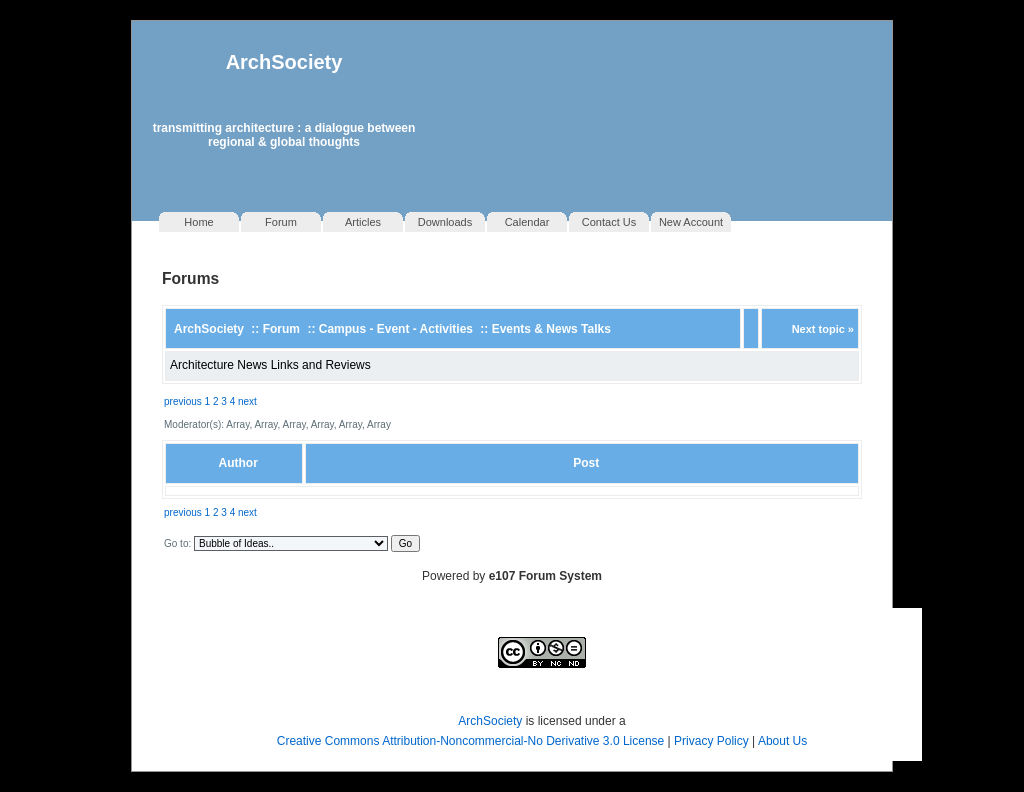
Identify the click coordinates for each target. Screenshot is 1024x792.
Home (198, 222)
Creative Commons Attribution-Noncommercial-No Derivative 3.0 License (470, 741)
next (247, 401)
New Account (691, 222)
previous (183, 401)
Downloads (445, 222)
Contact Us (609, 222)
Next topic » (823, 329)
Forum (281, 222)
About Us (782, 741)
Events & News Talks (551, 329)
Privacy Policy (713, 741)
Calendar (527, 222)
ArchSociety (284, 62)
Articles (363, 222)
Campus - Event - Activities (396, 329)
